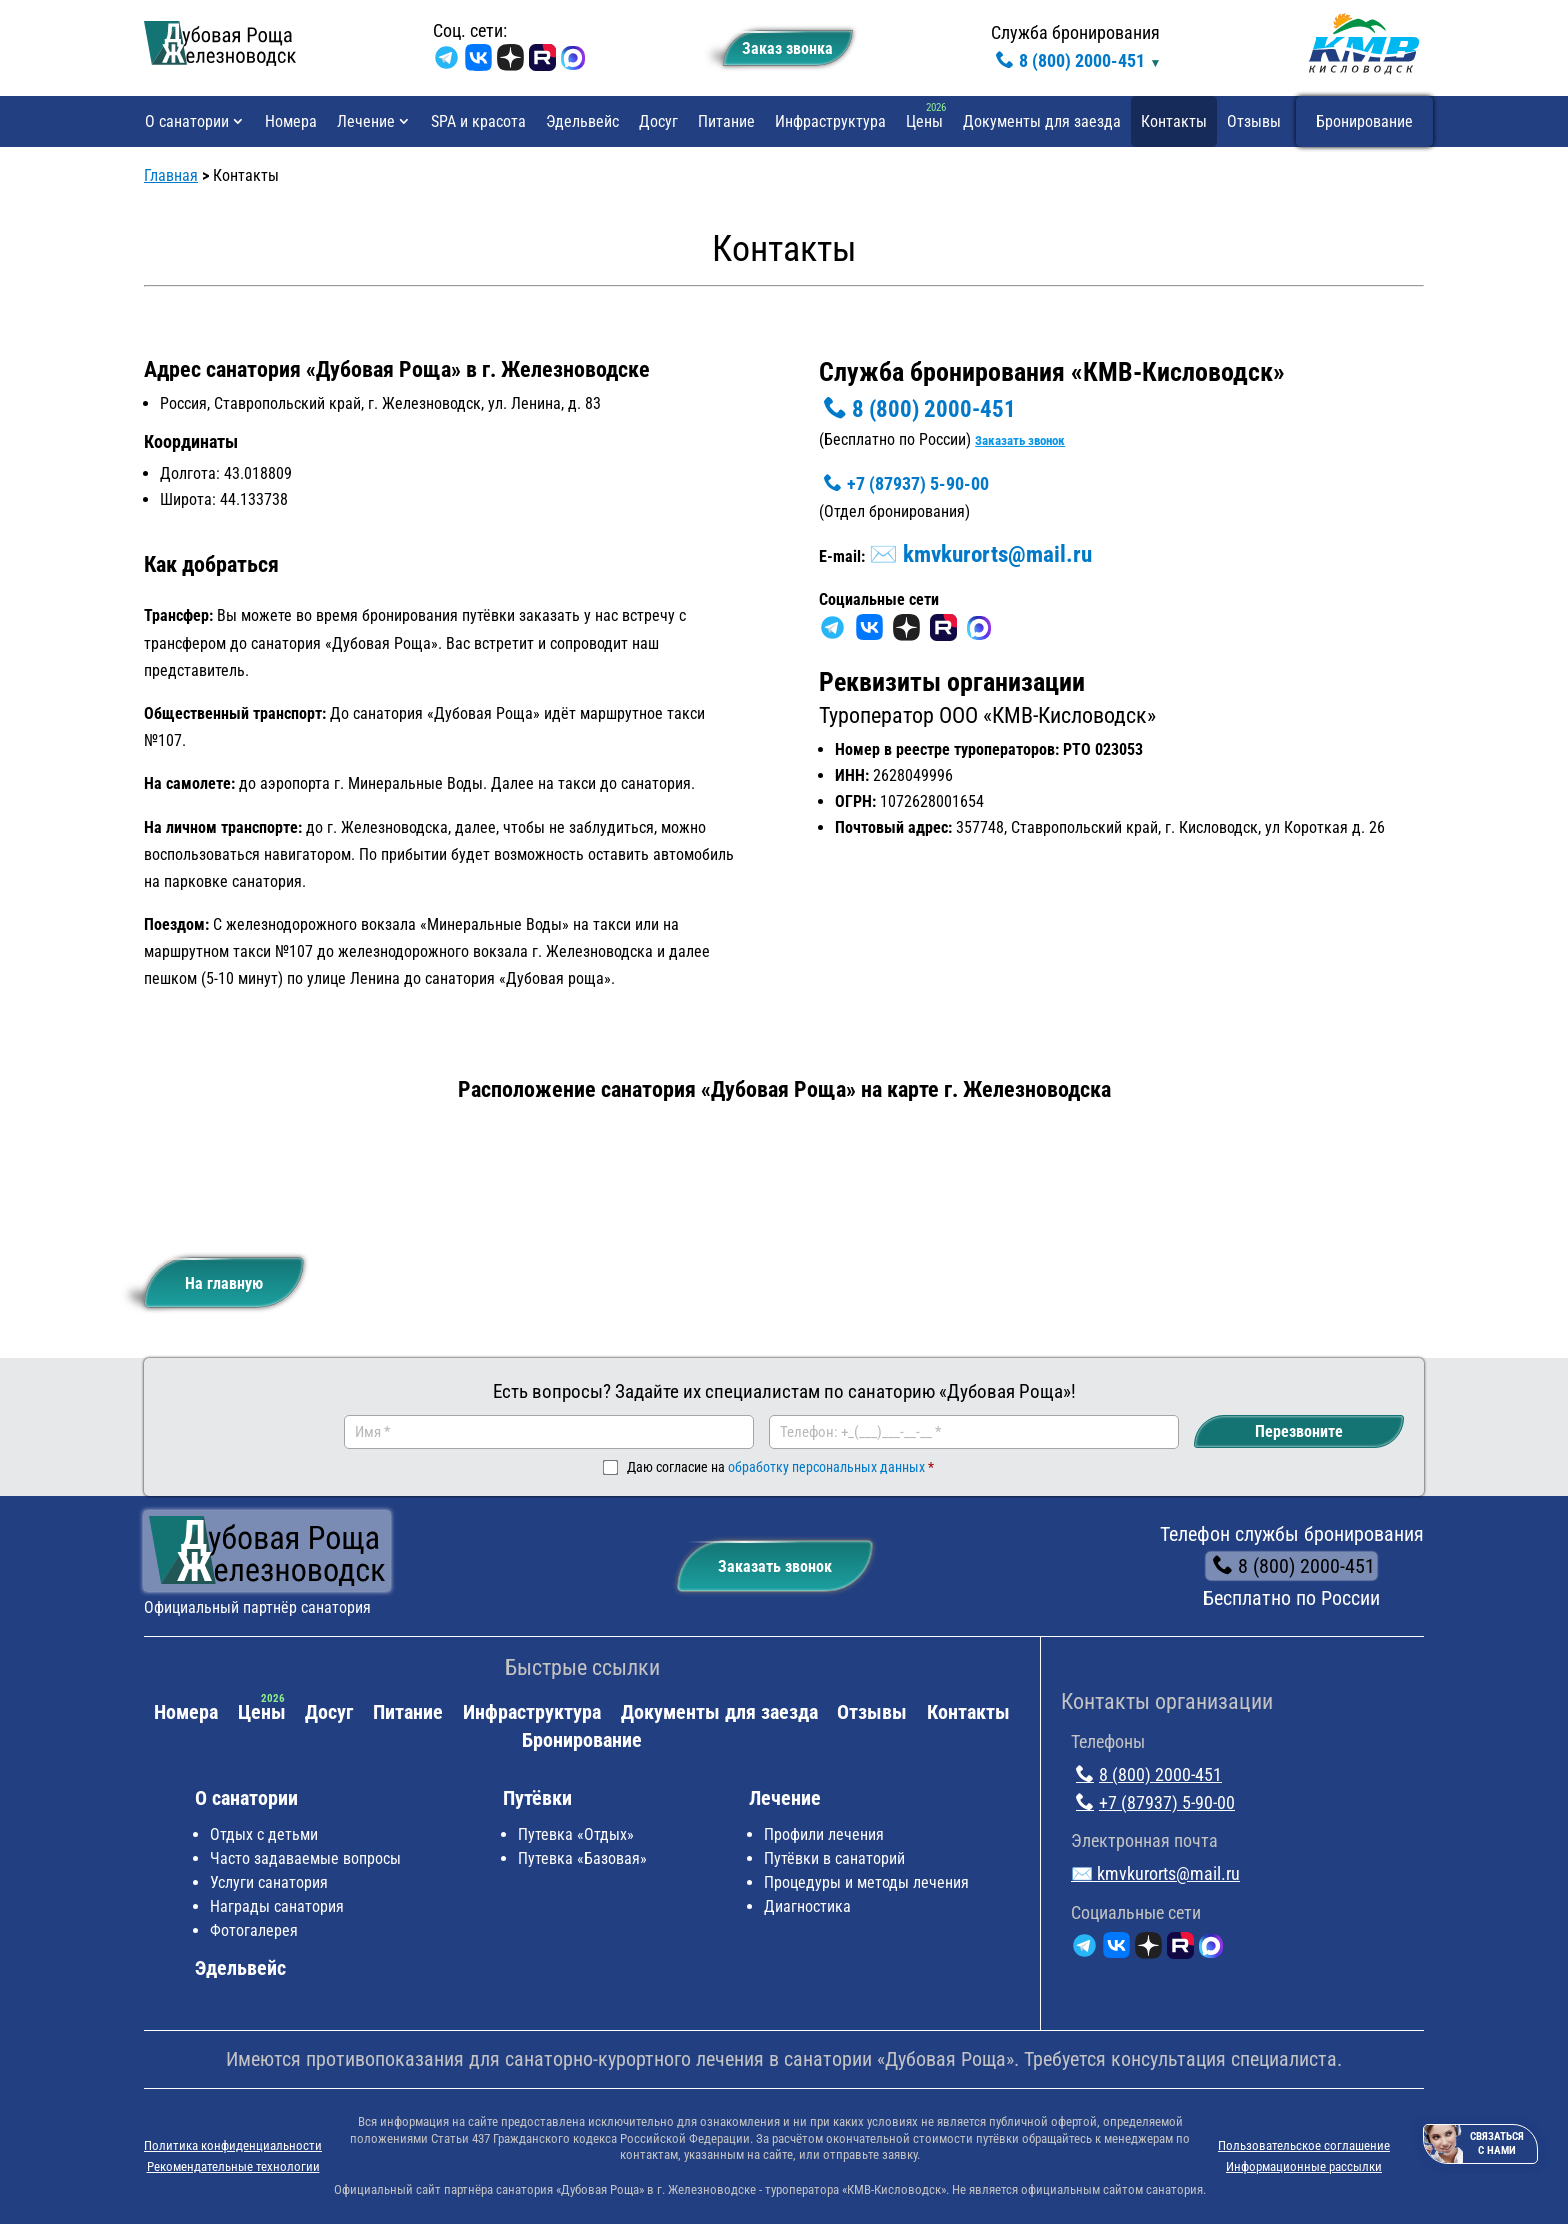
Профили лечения (824, 1834)
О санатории (187, 121)
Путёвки (537, 1798)
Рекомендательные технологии (233, 2166)
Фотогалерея (254, 1930)
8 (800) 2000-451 (1068, 60)
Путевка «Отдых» (576, 1834)
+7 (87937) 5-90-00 (904, 483)
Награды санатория (277, 1906)
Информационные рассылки (1304, 2166)
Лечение (366, 121)
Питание (726, 121)
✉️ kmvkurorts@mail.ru (980, 554)
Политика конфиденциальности (233, 2145)
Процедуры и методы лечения (866, 1882)
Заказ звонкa (778, 44)
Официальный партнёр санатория (257, 1607)
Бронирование (1364, 121)
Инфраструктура (830, 121)
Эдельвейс (582, 121)
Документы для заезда (1042, 121)
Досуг (658, 121)
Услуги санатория (269, 1882)
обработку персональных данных (826, 1467)
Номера (291, 121)
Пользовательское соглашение (1304, 2145)
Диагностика (807, 1906)
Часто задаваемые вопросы (305, 1858)
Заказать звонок (1020, 440)
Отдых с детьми (264, 1834)
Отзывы (1254, 121)
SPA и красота (478, 121)
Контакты (1174, 121)
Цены (924, 121)
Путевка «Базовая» (582, 1858)
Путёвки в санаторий (834, 1858)
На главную (209, 1275)
